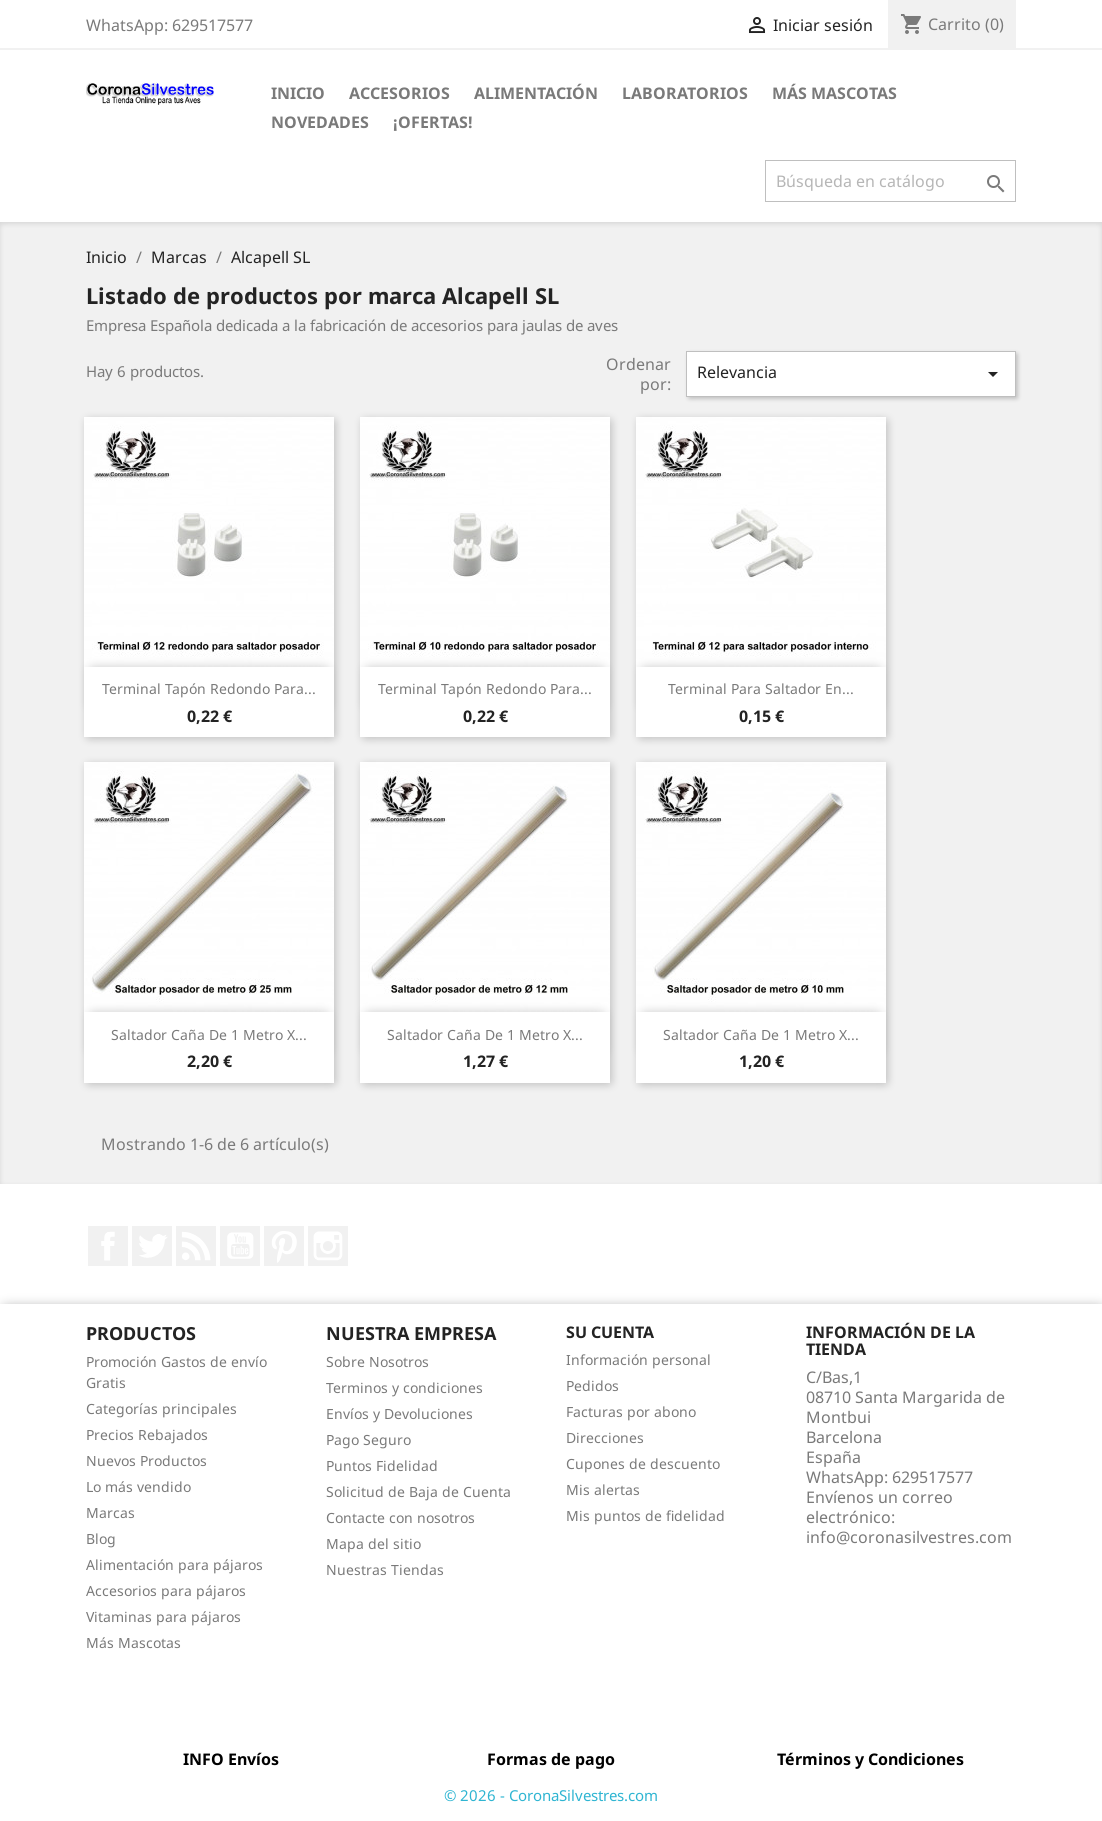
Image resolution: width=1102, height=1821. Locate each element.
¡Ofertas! (433, 122)
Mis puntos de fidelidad (645, 1515)
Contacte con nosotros (400, 1517)
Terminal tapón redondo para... (209, 688)
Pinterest (284, 1246)
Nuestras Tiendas (385, 1569)
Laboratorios (685, 93)
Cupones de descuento (643, 1463)
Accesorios (399, 93)
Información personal (638, 1359)
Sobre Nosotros (377, 1361)
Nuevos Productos (146, 1460)
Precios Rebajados (147, 1434)
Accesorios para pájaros (166, 1590)
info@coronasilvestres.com (909, 1537)
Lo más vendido (138, 1486)
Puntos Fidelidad (382, 1465)
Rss (196, 1246)
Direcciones (605, 1437)
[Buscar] (890, 181)
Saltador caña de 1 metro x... (209, 1034)
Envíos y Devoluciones (399, 1413)
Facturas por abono (631, 1411)
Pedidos (592, 1385)
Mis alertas (603, 1489)
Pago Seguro (368, 1439)
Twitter (152, 1246)
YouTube (240, 1246)
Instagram (328, 1246)
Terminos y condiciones (404, 1387)
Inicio (298, 93)
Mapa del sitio (373, 1543)
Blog (101, 1538)
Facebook (108, 1246)
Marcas (110, 1512)
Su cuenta (610, 1332)
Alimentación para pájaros (174, 1564)
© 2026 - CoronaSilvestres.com (551, 1795)
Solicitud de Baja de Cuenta (418, 1491)
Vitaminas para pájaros (163, 1616)
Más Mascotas (834, 93)
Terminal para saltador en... (761, 688)
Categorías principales (161, 1408)
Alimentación (536, 93)
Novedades (320, 122)
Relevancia (851, 373)
